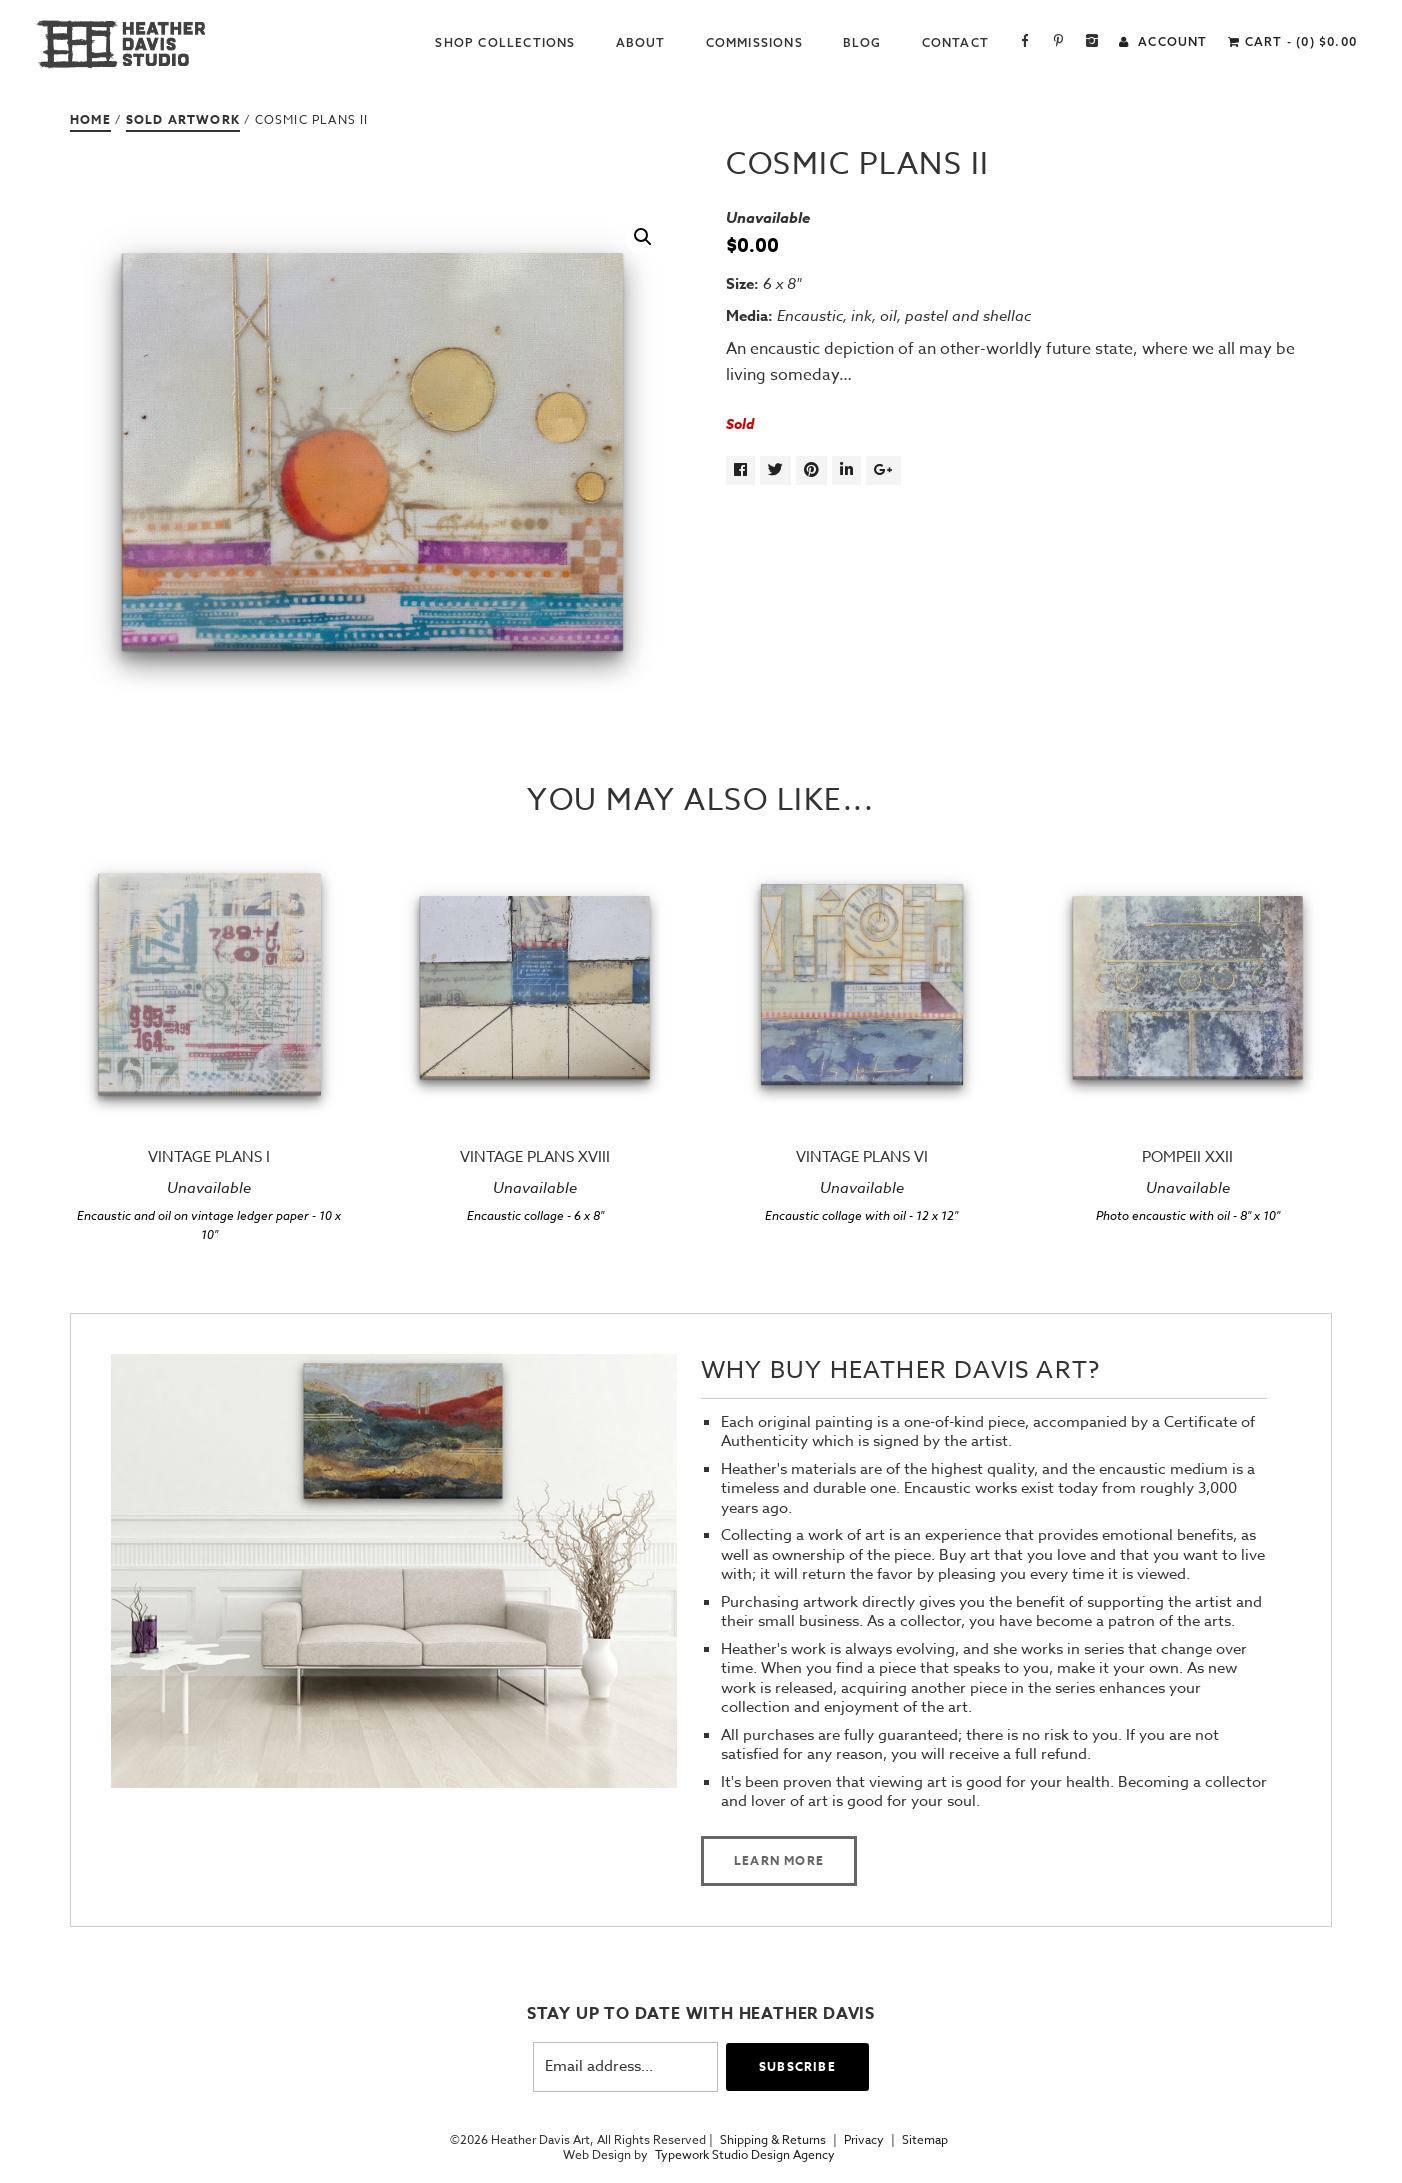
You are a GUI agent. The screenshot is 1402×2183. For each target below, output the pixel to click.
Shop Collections (505, 42)
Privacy (864, 2140)
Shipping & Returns (773, 2140)
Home (90, 119)
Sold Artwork (183, 119)
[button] (643, 237)
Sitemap (925, 2140)
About (641, 42)
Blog (862, 42)
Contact (955, 42)
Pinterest (1058, 42)
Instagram (1092, 42)
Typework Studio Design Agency (745, 2155)
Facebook (1025, 42)
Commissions (754, 42)
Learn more (779, 1860)
